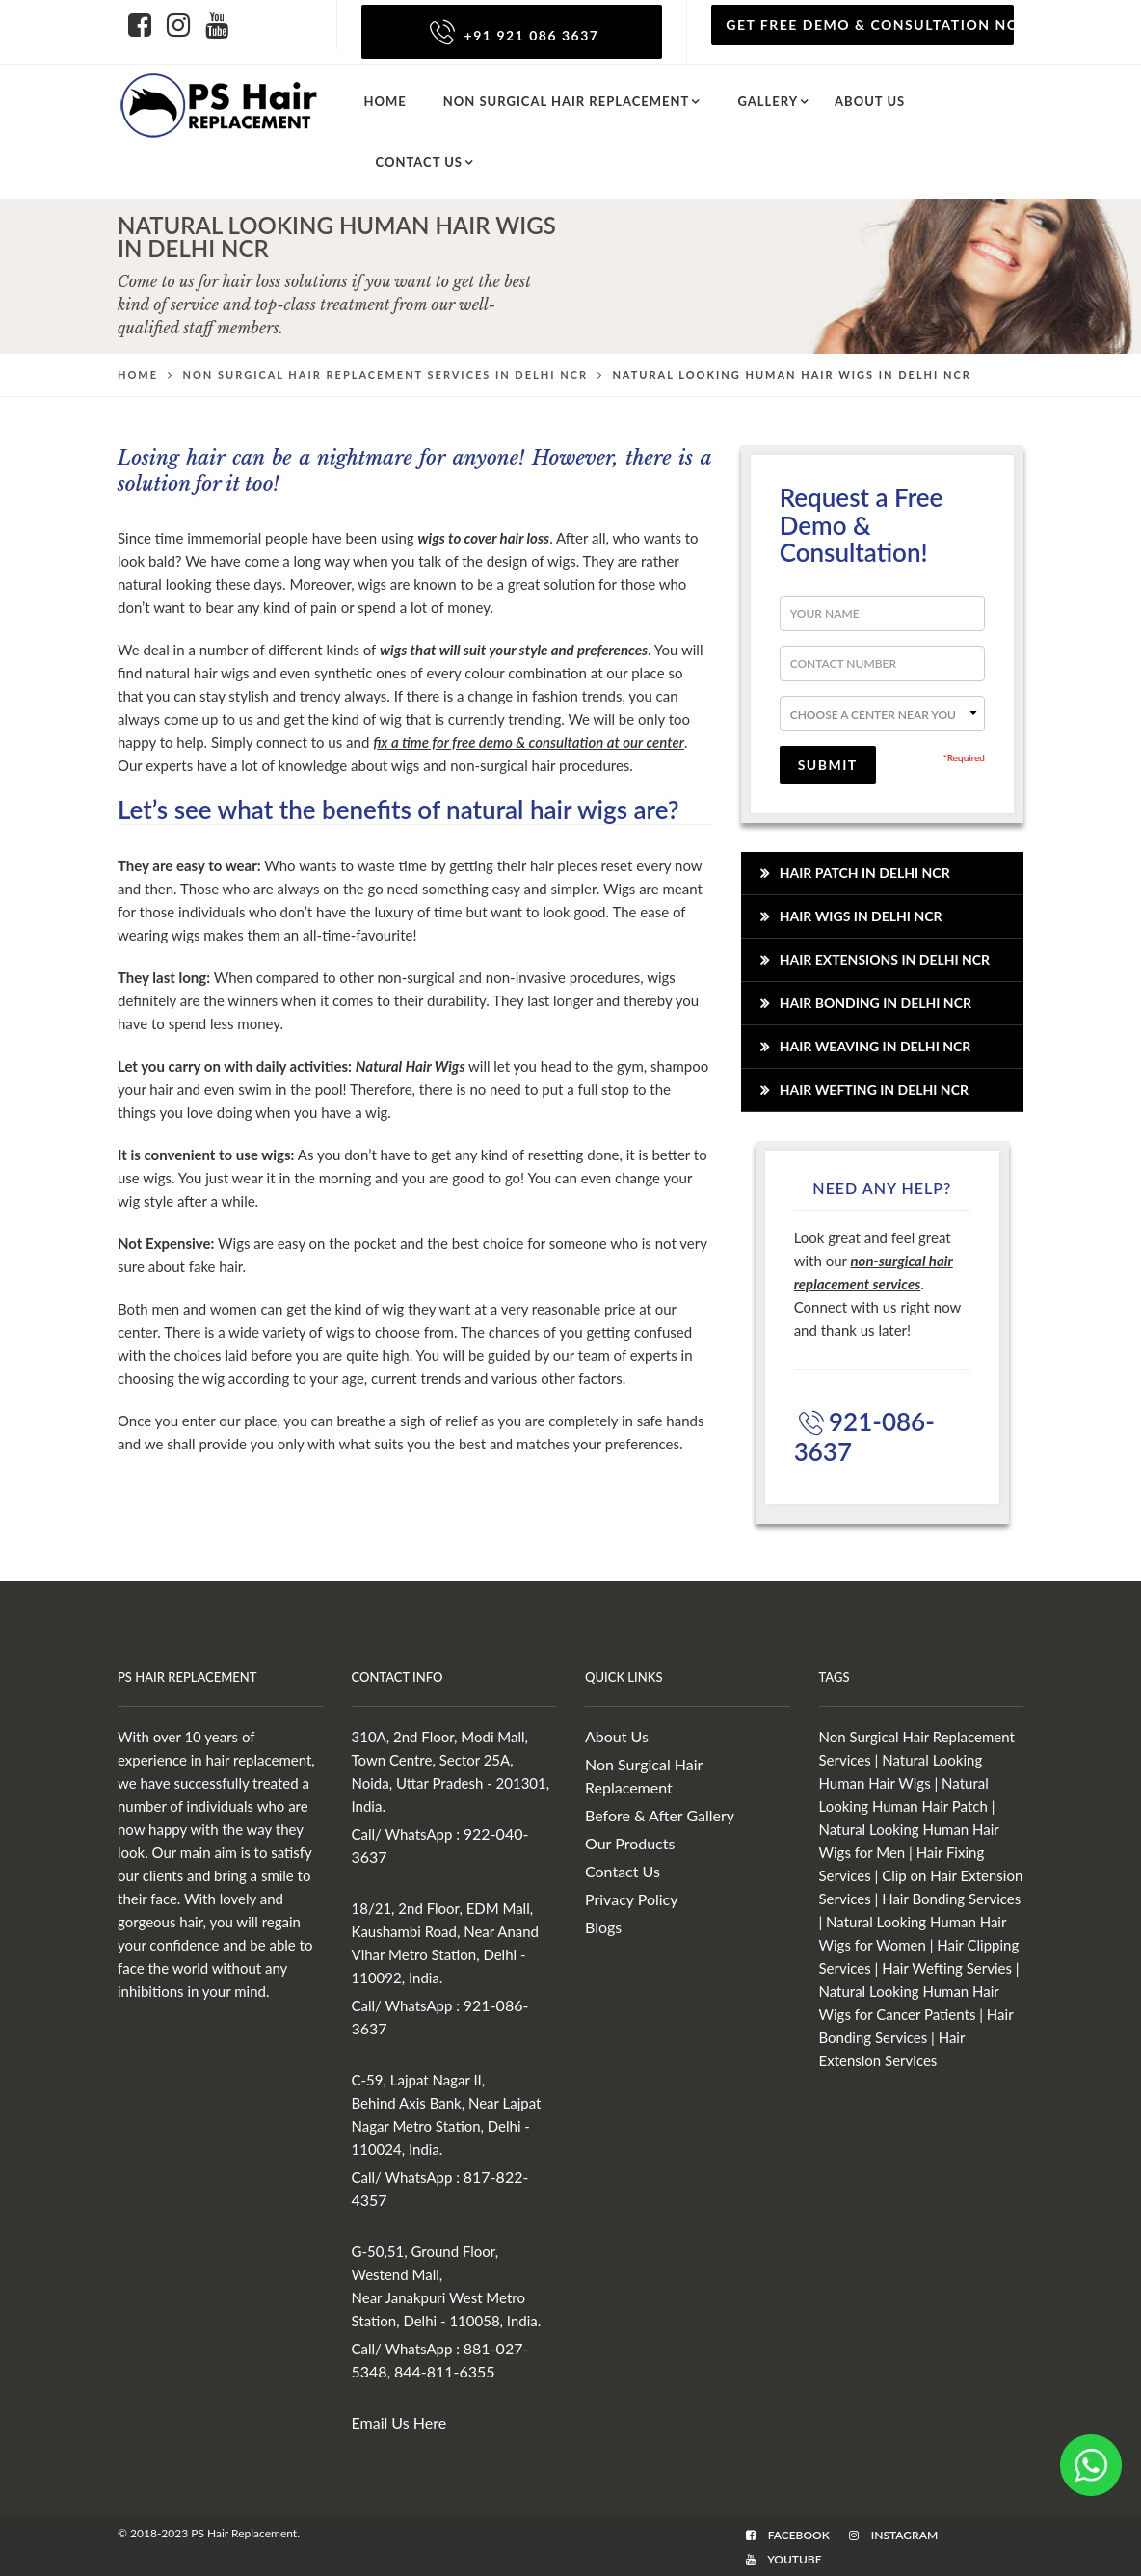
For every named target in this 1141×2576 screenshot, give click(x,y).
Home (385, 101)
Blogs (603, 1927)
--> (882, 713)
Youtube (784, 2559)
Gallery (767, 101)
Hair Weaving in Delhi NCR (875, 1046)
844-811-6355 (444, 2371)
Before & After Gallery (659, 1815)
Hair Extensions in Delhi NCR (885, 959)
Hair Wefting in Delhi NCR (874, 1089)
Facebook (788, 2535)
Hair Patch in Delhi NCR (865, 872)
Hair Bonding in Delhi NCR (875, 1003)
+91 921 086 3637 (511, 35)
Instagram (893, 2535)
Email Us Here (399, 2422)
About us (870, 101)
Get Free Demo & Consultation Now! (870, 24)
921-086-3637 (864, 1436)
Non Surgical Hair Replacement (566, 101)
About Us (617, 1736)
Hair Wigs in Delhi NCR (861, 916)
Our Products (630, 1843)
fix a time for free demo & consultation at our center (528, 742)
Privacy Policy (631, 1899)
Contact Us (420, 162)
